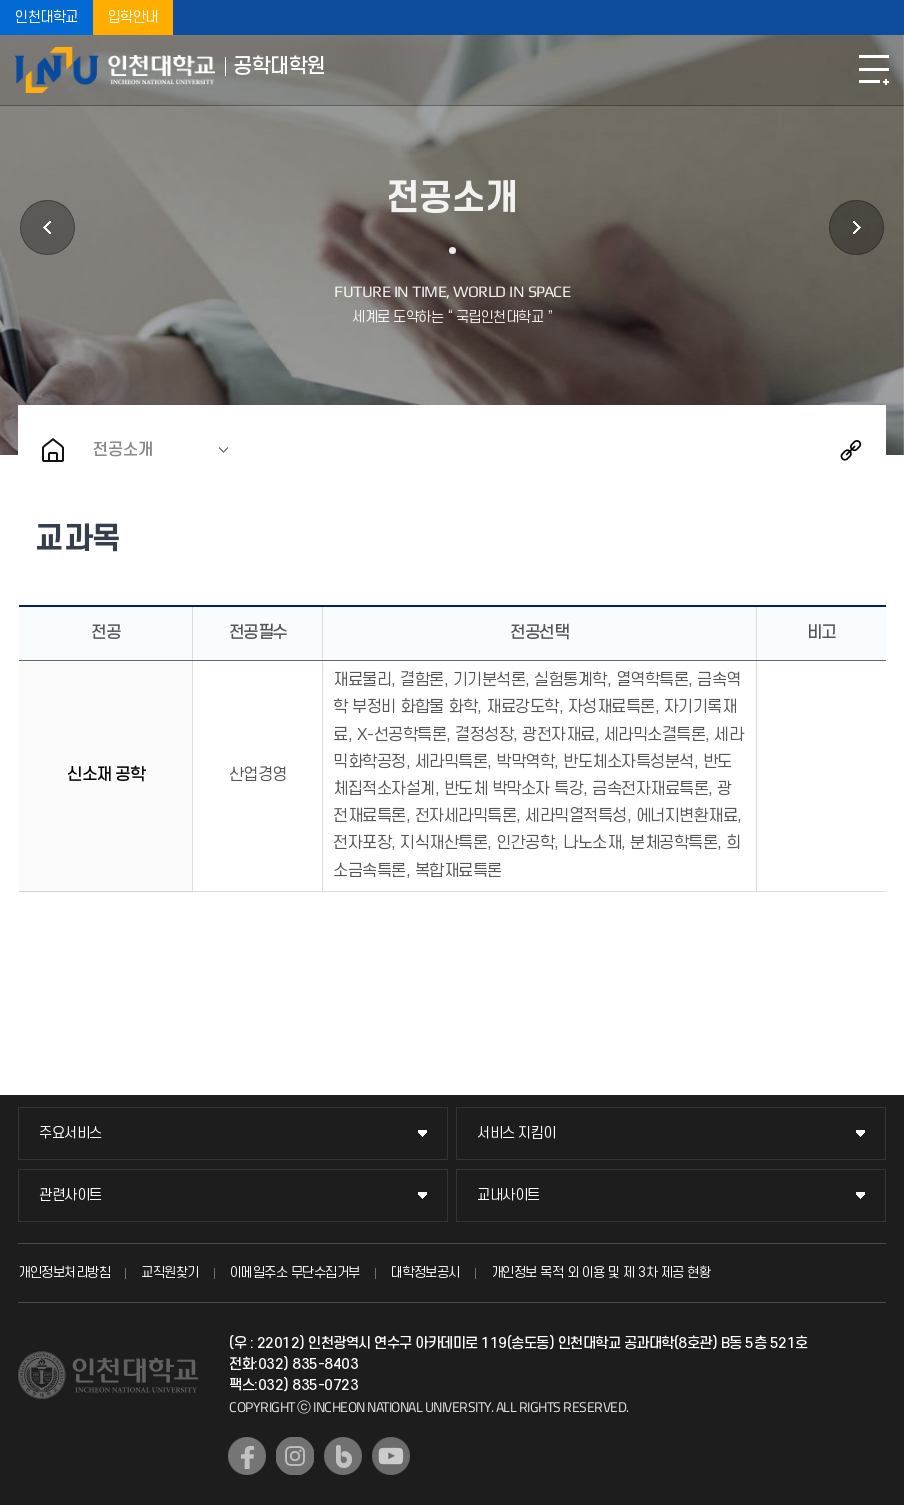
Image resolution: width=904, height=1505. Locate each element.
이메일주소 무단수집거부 (295, 1272)
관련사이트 (70, 1195)
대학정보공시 (425, 1272)
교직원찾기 (170, 1272)
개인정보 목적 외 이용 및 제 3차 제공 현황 (601, 1272)
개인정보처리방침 (64, 1272)
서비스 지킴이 (516, 1133)
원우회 (856, 227)
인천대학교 (46, 17)
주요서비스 (70, 1133)
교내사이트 (508, 1195)
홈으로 (53, 450)
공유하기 (851, 450)
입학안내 (133, 17)
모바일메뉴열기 (874, 70)
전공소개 (123, 450)
